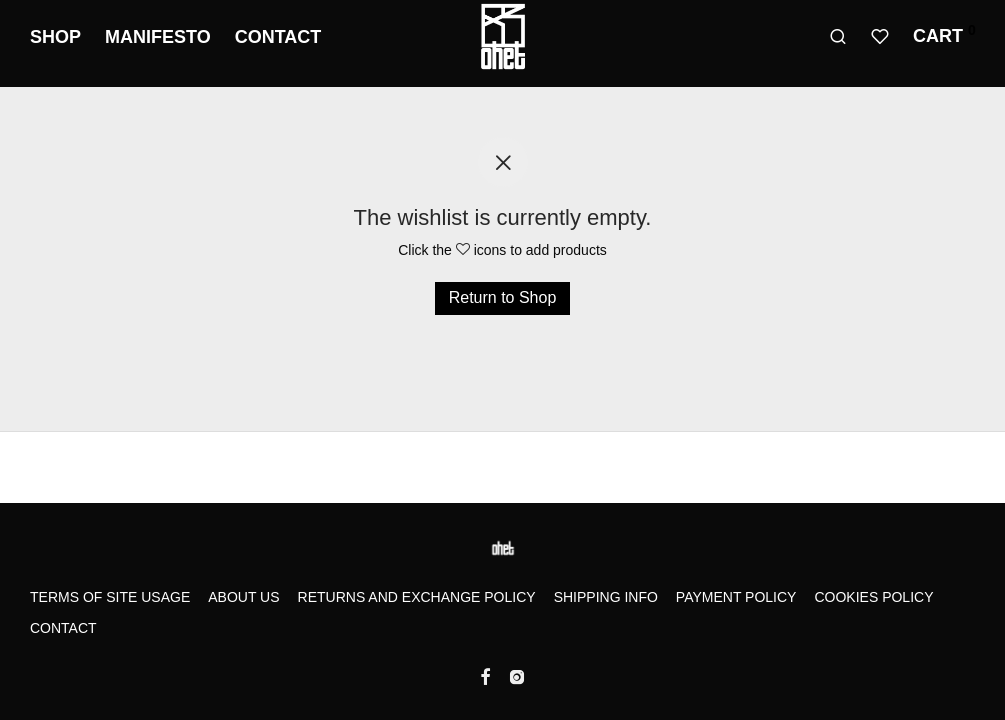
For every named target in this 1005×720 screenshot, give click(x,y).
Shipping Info (606, 597)
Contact (278, 37)
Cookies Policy (873, 597)
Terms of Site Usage (110, 597)
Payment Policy (736, 597)
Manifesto (158, 37)
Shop (55, 37)
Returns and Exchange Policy (417, 597)
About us (243, 597)
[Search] (838, 37)
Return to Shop (503, 297)
